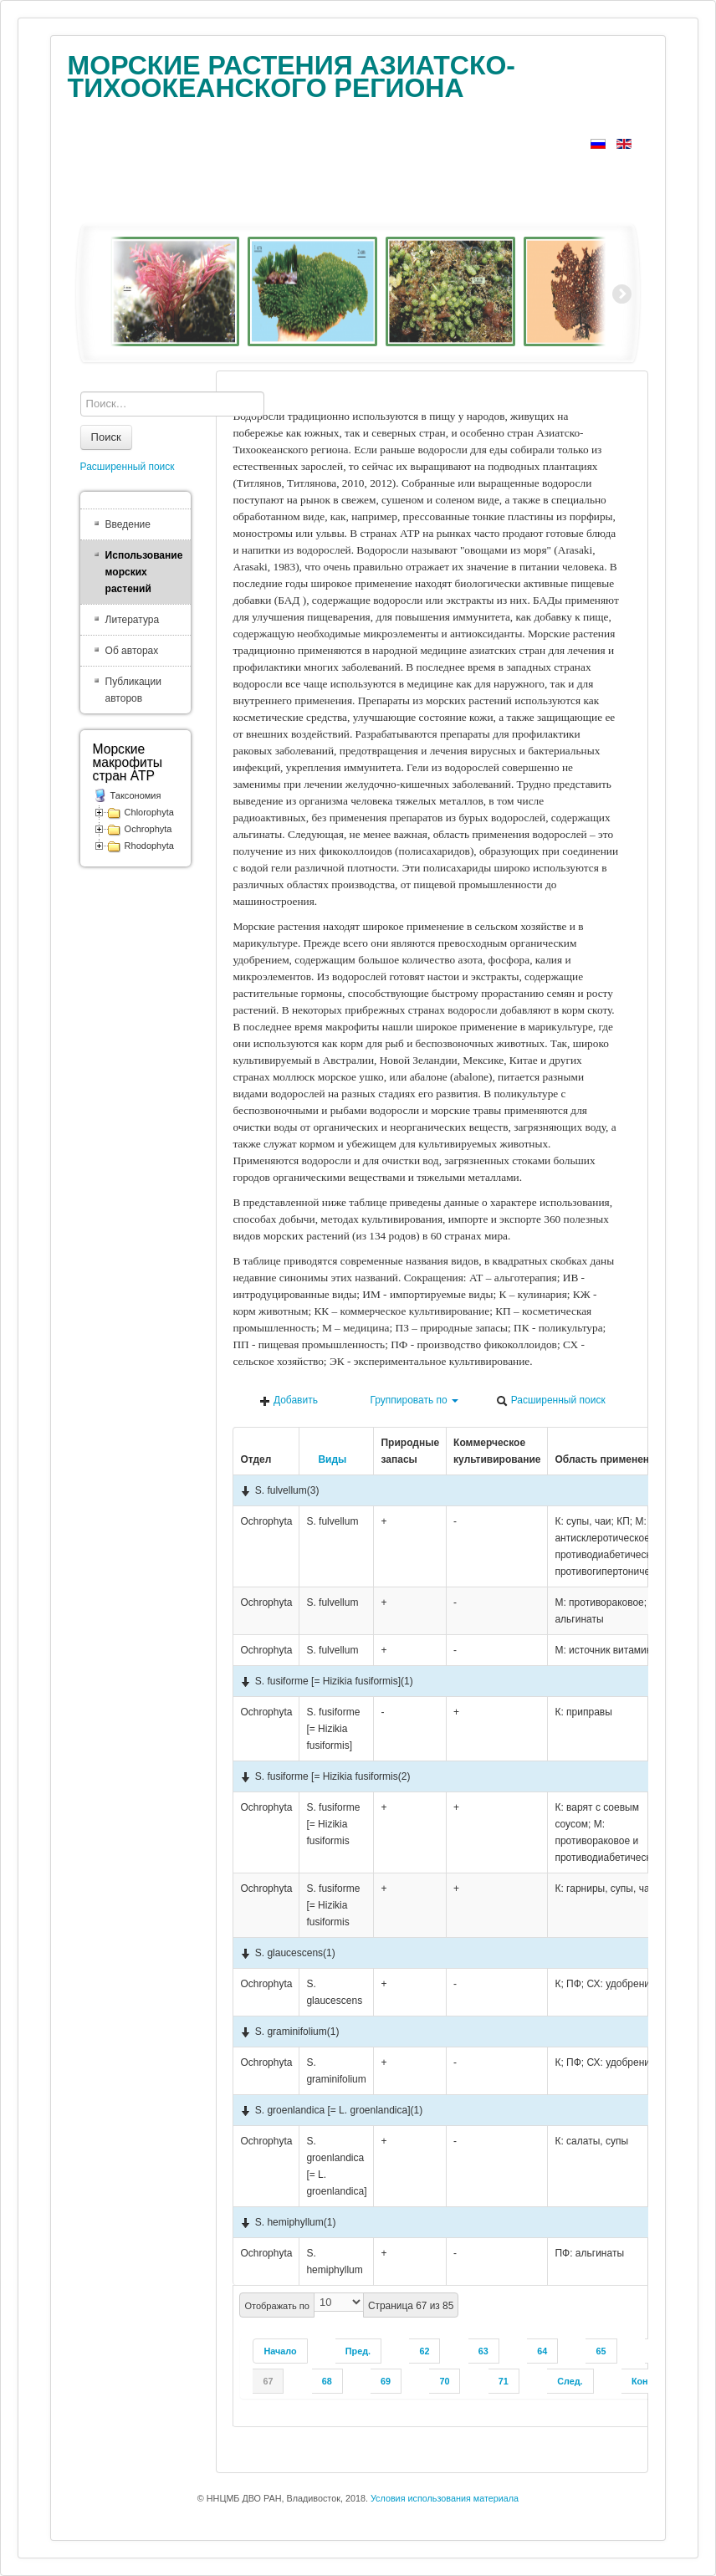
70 (444, 2381)
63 (483, 2351)
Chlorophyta (149, 812)
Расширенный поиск (550, 1400)
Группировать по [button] (406, 1400)
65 (601, 2351)
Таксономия (135, 795)
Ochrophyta (148, 829)
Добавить (288, 1400)
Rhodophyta (149, 846)
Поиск (106, 437)
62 (424, 2351)
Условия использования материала (445, 2498)
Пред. (358, 2351)
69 (386, 2381)
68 (327, 2381)
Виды (326, 1459)
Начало (279, 2351)
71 (504, 2381)
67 (268, 2381)
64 (542, 2351)
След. (569, 2381)
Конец (645, 2381)
